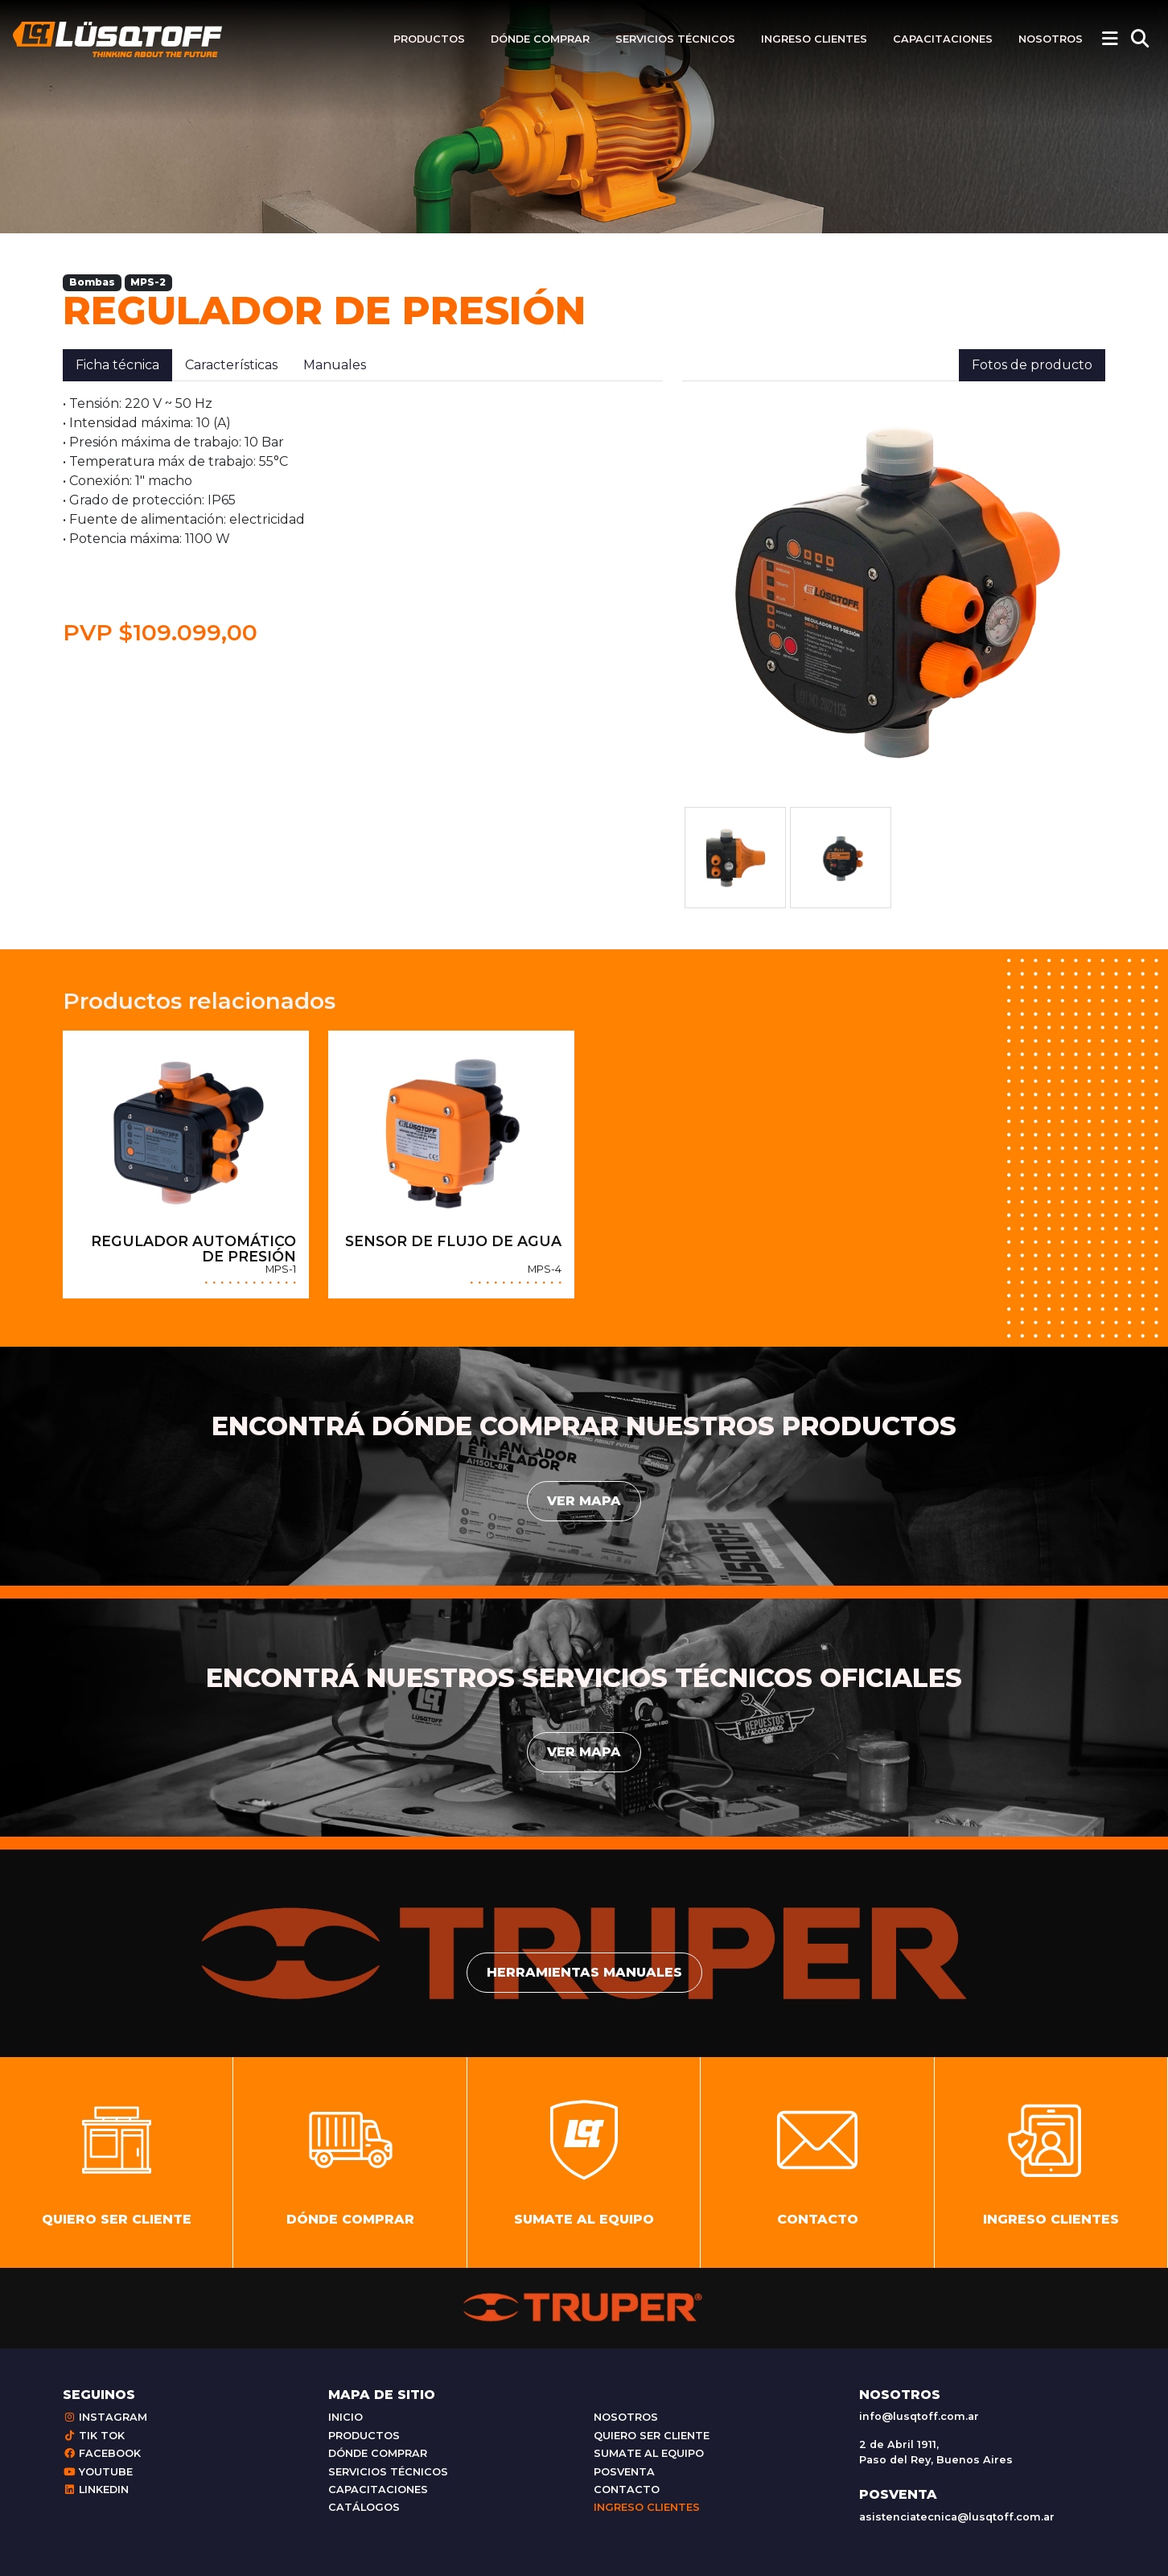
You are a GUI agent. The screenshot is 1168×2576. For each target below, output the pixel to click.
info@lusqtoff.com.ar (919, 2416)
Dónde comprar (540, 39)
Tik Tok (94, 2436)
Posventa (624, 2472)
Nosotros (1050, 39)
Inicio (345, 2417)
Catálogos (364, 2507)
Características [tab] (231, 364)
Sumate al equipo (649, 2453)
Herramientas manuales (584, 1972)
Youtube (98, 2472)
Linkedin (96, 2489)
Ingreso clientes (814, 39)
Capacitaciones (943, 39)
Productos (429, 39)
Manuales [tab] (334, 364)
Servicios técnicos (675, 39)
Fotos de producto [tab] (1032, 364)
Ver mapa (584, 1500)
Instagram (105, 2417)
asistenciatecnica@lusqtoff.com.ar (957, 2517)
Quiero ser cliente (651, 2436)
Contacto (627, 2489)
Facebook (102, 2453)
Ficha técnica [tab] (117, 364)
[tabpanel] (363, 520)
